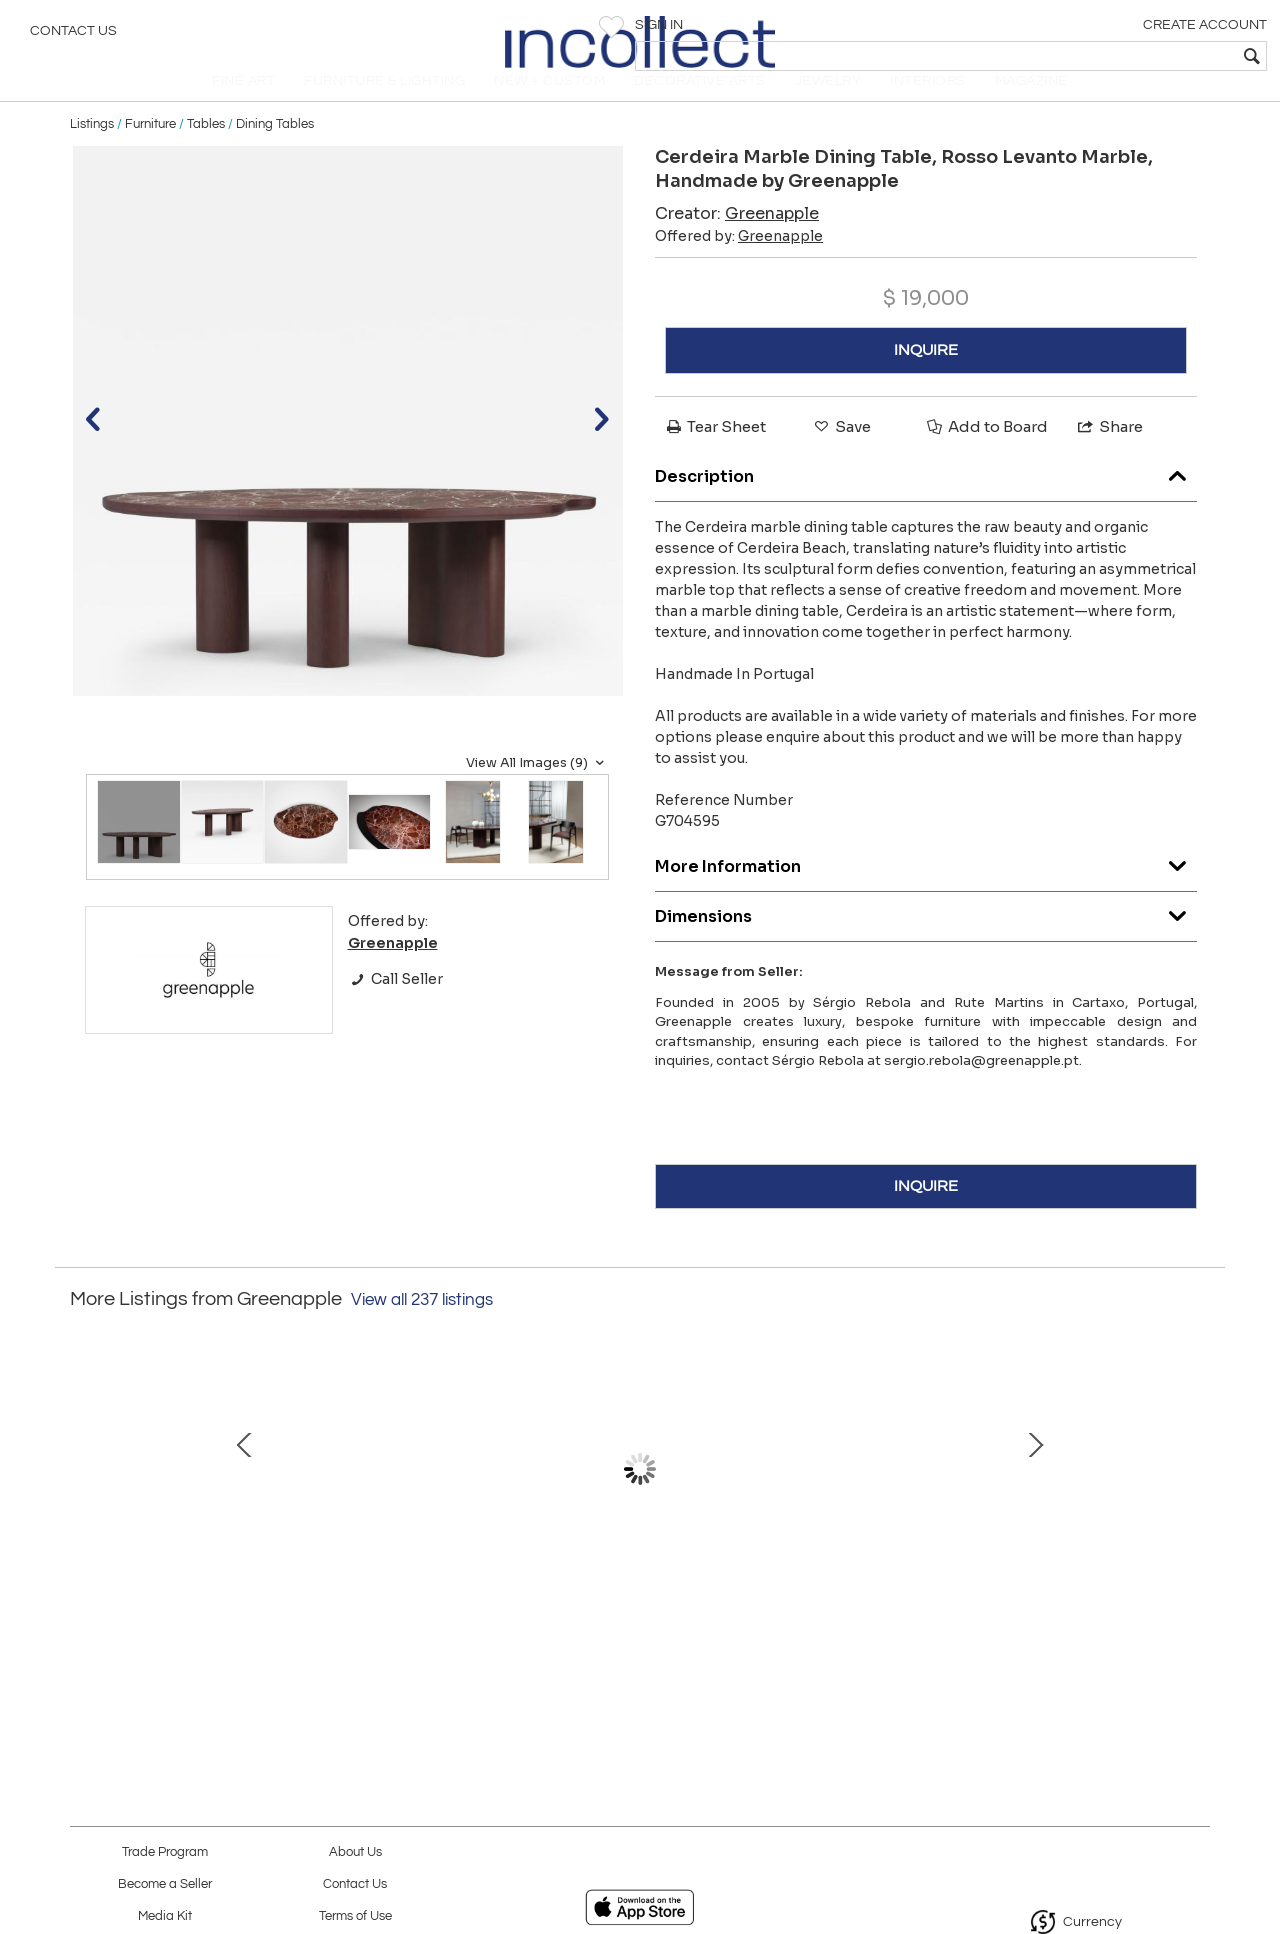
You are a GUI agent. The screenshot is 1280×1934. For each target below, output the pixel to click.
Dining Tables (275, 152)
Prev (85, 1507)
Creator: (737, 241)
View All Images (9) (537, 791)
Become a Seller (165, 1884)
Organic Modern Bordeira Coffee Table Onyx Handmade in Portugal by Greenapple (1055, 1598)
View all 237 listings (422, 1327)
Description (926, 499)
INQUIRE (926, 378)
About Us (355, 1852)
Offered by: (739, 264)
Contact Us (73, 35)
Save (841, 454)
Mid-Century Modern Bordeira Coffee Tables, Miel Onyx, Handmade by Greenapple (215, 1598)
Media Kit (165, 1916)
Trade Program (165, 1852)
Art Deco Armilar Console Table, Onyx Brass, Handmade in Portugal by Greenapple (425, 1598)
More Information (926, 889)
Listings (92, 152)
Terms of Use (355, 1916)
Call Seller (395, 1007)
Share (1109, 454)
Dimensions (926, 939)
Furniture (150, 152)
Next (1195, 1507)
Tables (206, 152)
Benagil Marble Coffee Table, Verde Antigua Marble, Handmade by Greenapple (845, 1598)
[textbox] (1120, 56)
